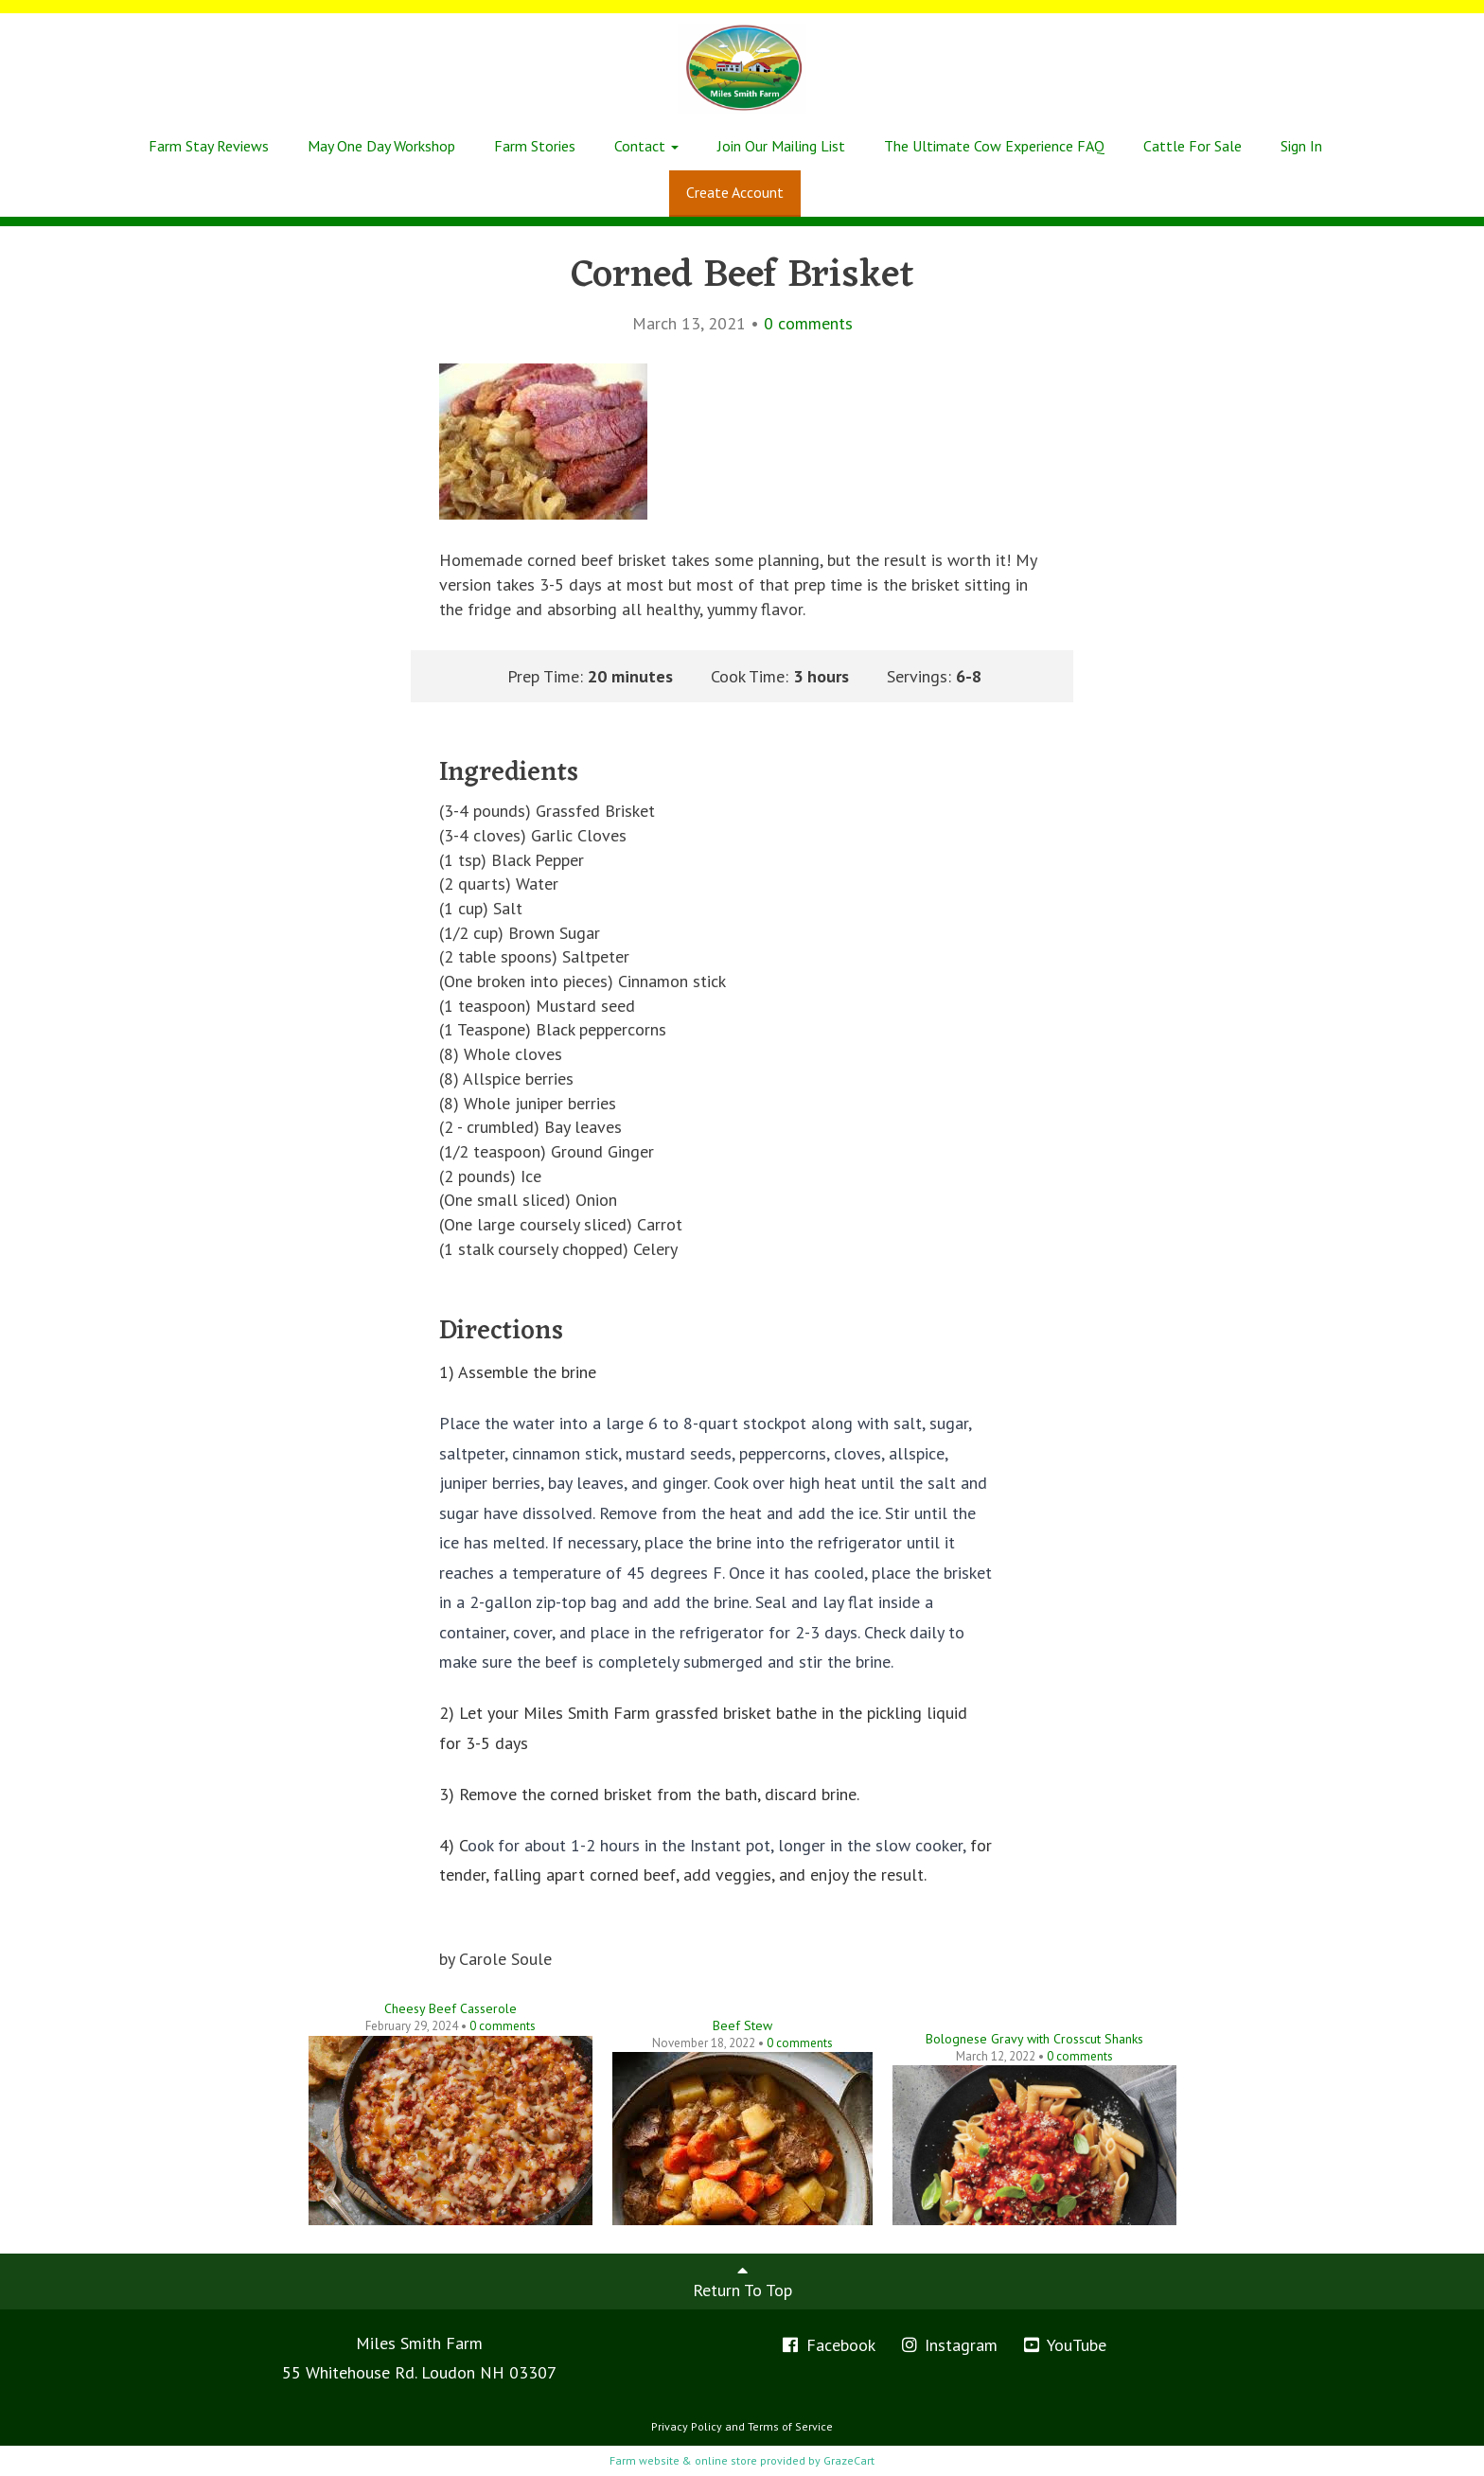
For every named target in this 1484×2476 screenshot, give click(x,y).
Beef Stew (742, 2025)
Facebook (827, 2345)
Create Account (735, 192)
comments (808, 323)
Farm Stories (534, 145)
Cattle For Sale (1192, 145)
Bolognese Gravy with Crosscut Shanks (1034, 2038)
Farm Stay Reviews (209, 145)
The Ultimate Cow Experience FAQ (994, 145)
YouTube (1063, 2345)
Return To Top (742, 2281)
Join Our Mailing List (781, 145)
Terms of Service (790, 2426)
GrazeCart (848, 2460)
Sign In (1301, 145)
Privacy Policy (686, 2426)
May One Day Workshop (381, 145)
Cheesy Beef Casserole (450, 2008)
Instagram (948, 2345)
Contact (646, 145)
